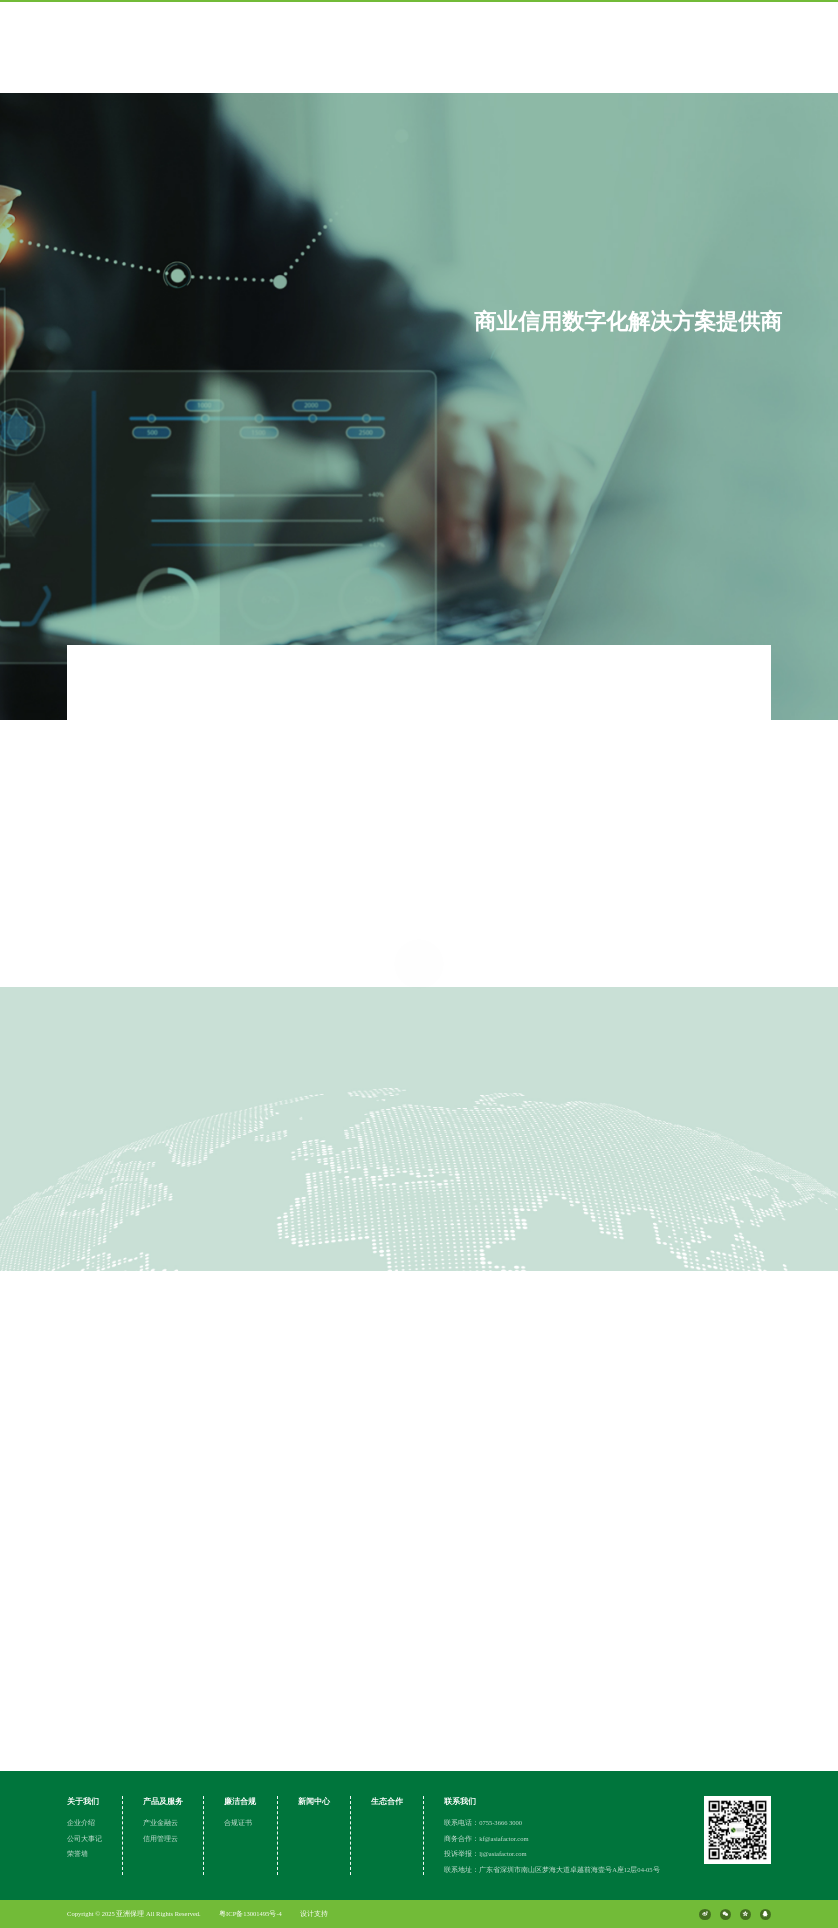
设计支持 (314, 1913)
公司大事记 (84, 1838)
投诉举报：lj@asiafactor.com (485, 1853)
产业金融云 (160, 1822)
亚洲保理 (131, 1913)
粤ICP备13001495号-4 (250, 1913)
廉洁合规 (240, 1801)
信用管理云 (160, 1838)
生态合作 (387, 1801)
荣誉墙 (77, 1853)
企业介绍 (81, 1822)
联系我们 (460, 1801)
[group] (419, 360)
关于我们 (83, 1801)
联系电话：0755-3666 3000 (483, 1822)
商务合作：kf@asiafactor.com (486, 1838)
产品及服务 (163, 1801)
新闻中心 (314, 1801)
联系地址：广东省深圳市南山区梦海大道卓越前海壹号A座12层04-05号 (552, 1869)
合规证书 (238, 1822)
